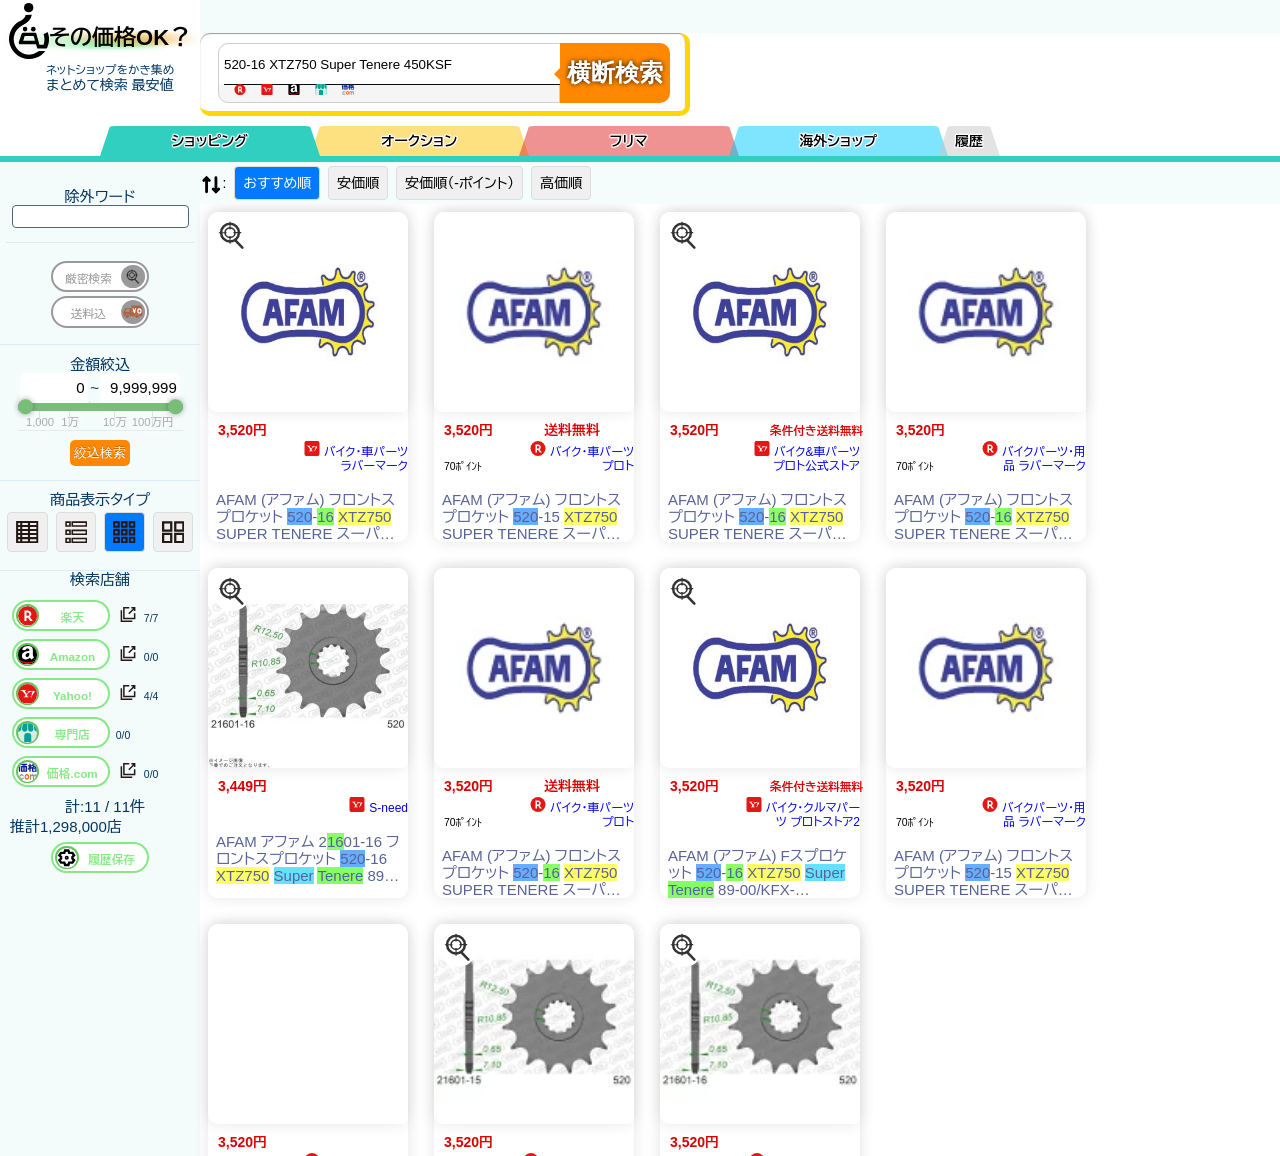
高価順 (561, 183)
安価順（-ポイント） (459, 183)
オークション (419, 141)
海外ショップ (838, 141)
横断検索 (615, 72)
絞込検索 (100, 452)
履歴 (969, 141)
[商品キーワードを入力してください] (394, 64)
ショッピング (210, 141)
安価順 (358, 183)
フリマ (629, 141)
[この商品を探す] (232, 236)
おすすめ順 (277, 183)
